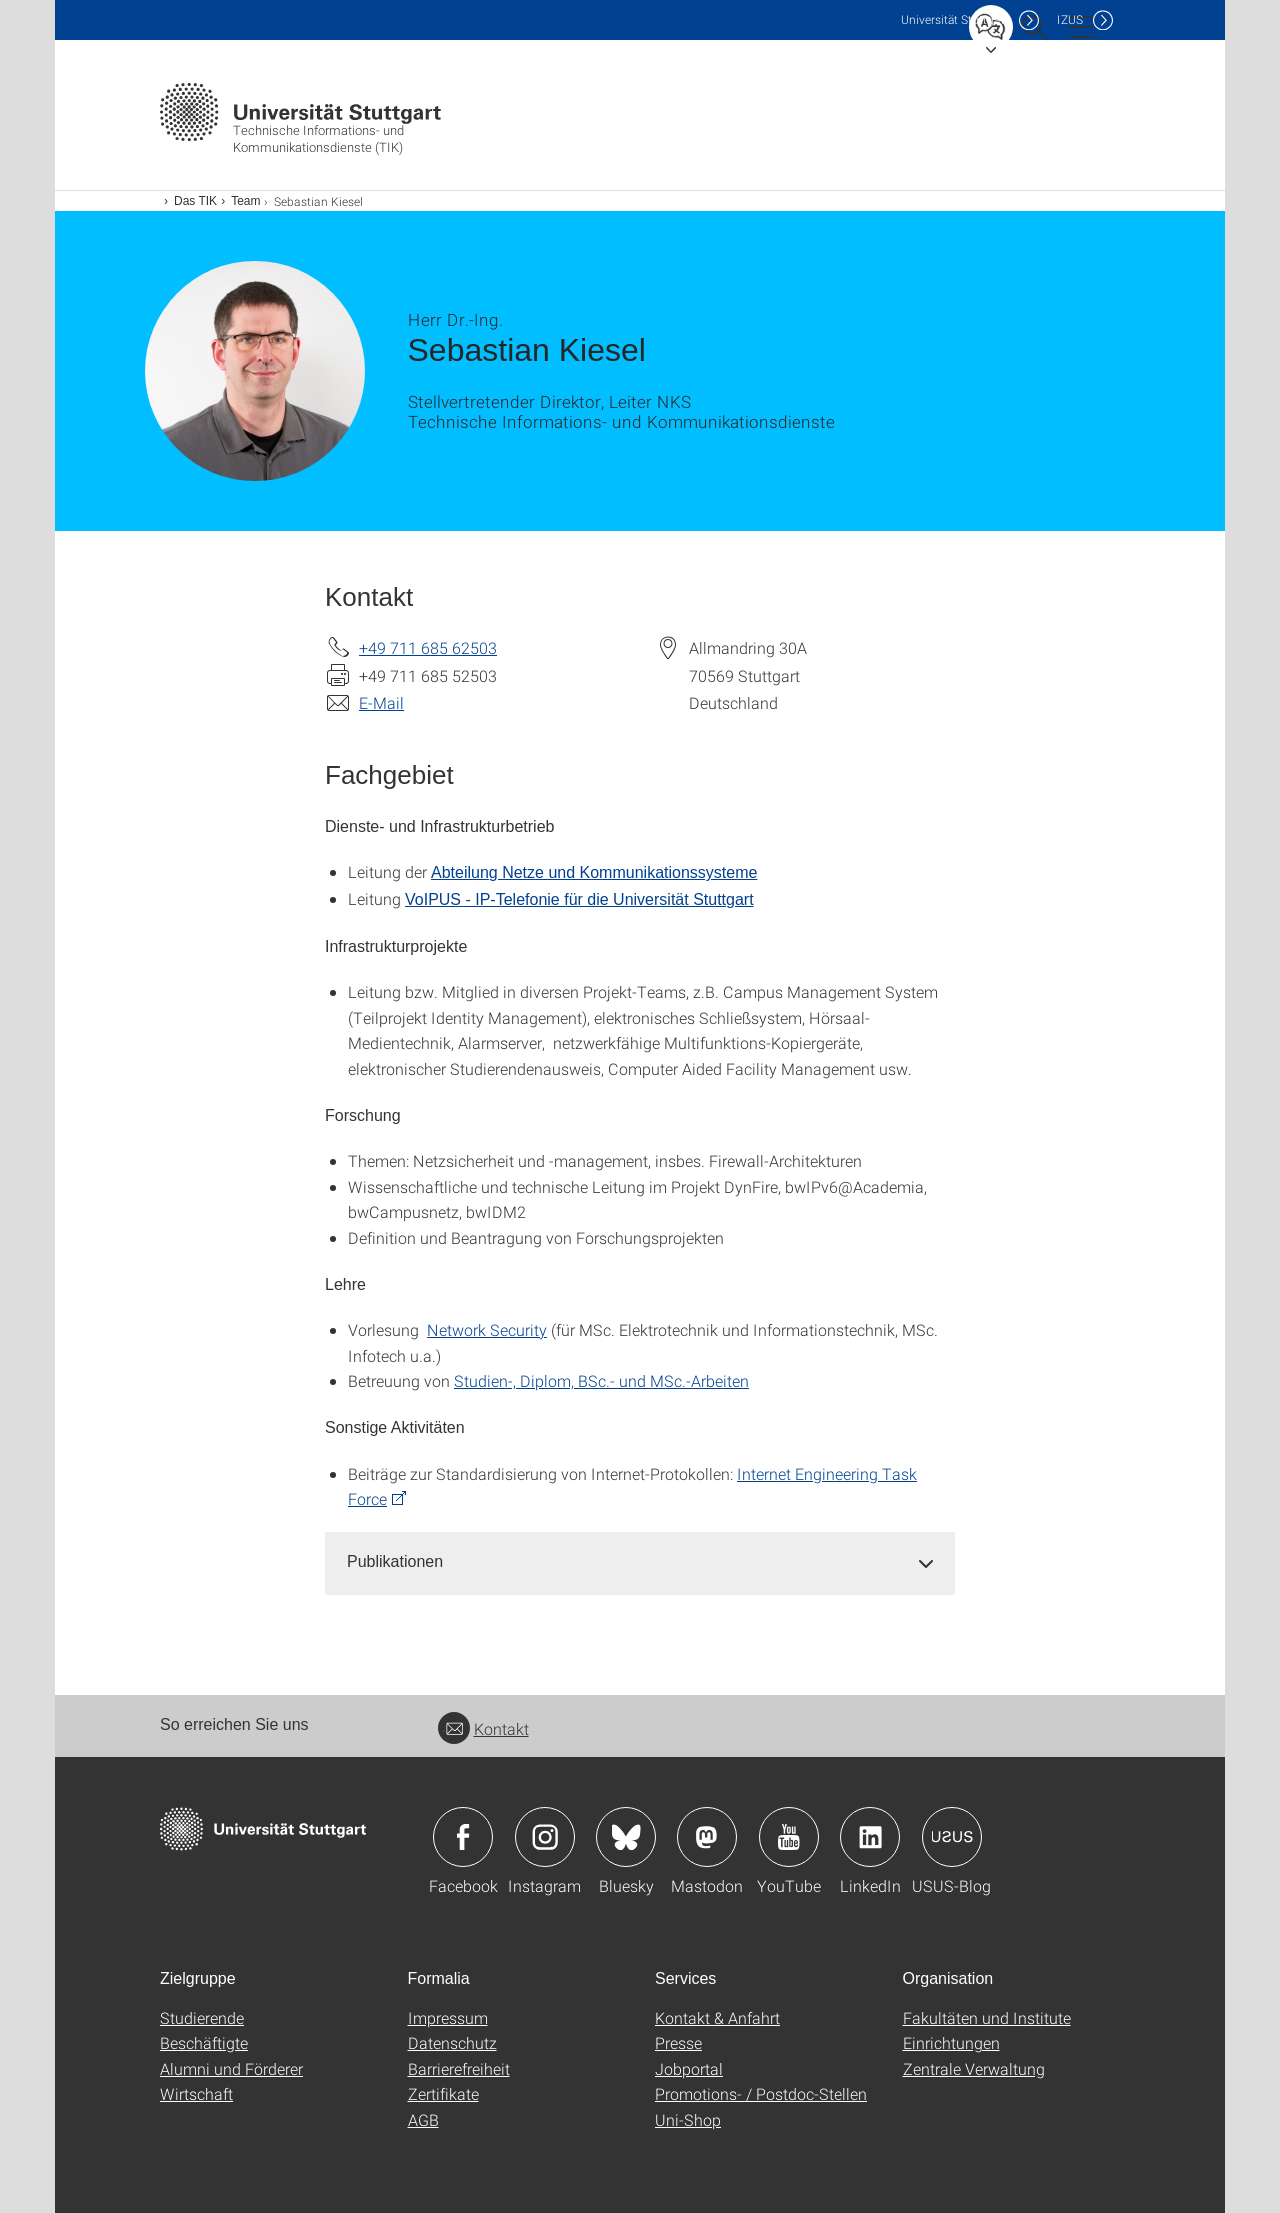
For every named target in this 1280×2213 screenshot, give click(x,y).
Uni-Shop (688, 2119)
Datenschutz (452, 2042)
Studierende (202, 2017)
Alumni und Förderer (231, 2068)
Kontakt (483, 1728)
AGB (423, 2119)
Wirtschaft (196, 2093)
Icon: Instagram (545, 1837)
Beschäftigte (204, 2042)
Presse (678, 2042)
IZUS (1070, 19)
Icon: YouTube (789, 1837)
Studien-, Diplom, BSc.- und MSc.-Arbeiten (601, 1380)
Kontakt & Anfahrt (717, 2017)
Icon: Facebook (463, 1837)
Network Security (487, 1329)
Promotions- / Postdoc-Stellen (761, 2093)
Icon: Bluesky (626, 1837)
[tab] (640, 1562)
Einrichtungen (951, 2042)
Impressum (448, 2017)
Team (245, 201)
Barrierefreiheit (459, 2068)
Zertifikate (443, 2093)
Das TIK (195, 201)
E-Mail (381, 702)
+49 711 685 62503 (428, 647)
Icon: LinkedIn (870, 1837)
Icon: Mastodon (707, 1837)
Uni (955, 19)
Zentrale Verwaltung (974, 2068)
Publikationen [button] (395, 1561)
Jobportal (689, 2068)
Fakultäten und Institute (987, 2017)
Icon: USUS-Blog (952, 1837)
